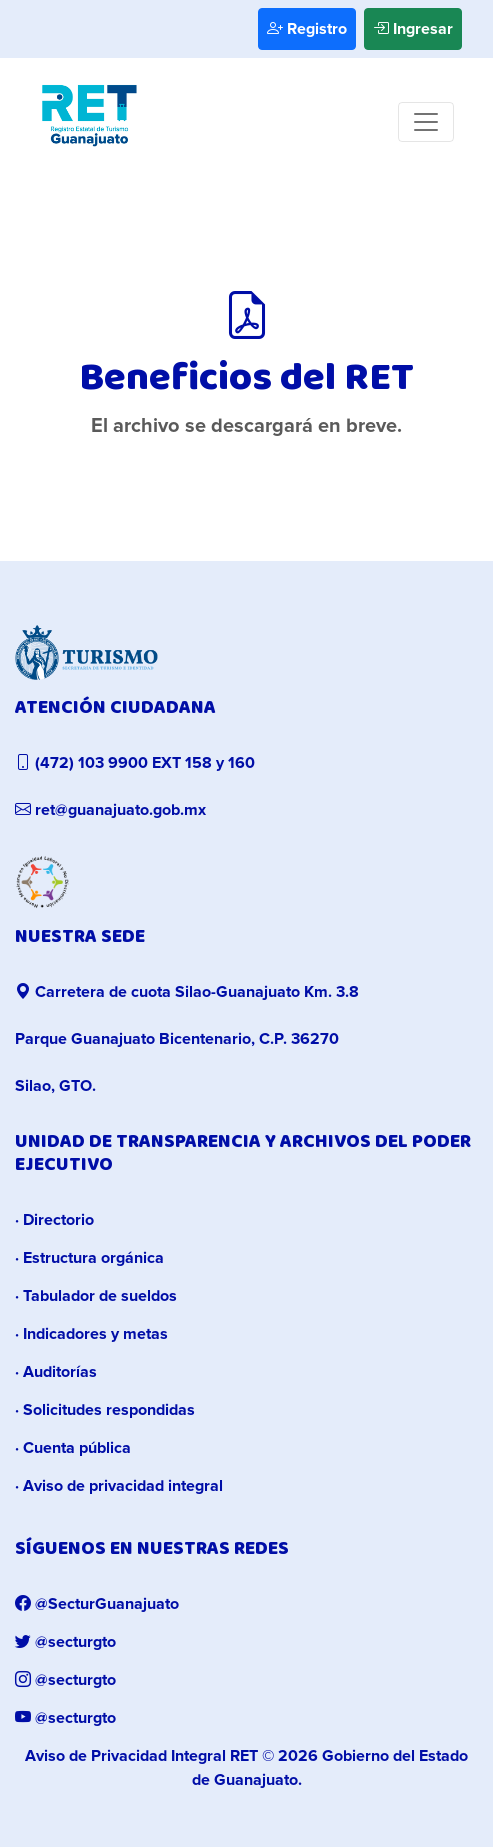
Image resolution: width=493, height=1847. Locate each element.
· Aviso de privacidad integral (119, 1486)
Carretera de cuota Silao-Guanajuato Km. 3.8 (187, 992)
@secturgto (65, 1642)
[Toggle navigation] (426, 122)
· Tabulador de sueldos (96, 1296)
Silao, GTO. (55, 1086)
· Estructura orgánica (89, 1258)
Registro (307, 29)
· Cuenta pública (73, 1448)
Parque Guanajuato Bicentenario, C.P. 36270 (177, 1039)
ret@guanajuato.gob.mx (110, 810)
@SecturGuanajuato (97, 1604)
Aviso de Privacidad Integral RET (141, 1756)
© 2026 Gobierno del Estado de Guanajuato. (246, 1768)
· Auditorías (56, 1372)
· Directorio (54, 1220)
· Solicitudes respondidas (105, 1410)
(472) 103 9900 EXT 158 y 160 (135, 763)
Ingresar (413, 29)
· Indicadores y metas (91, 1334)
